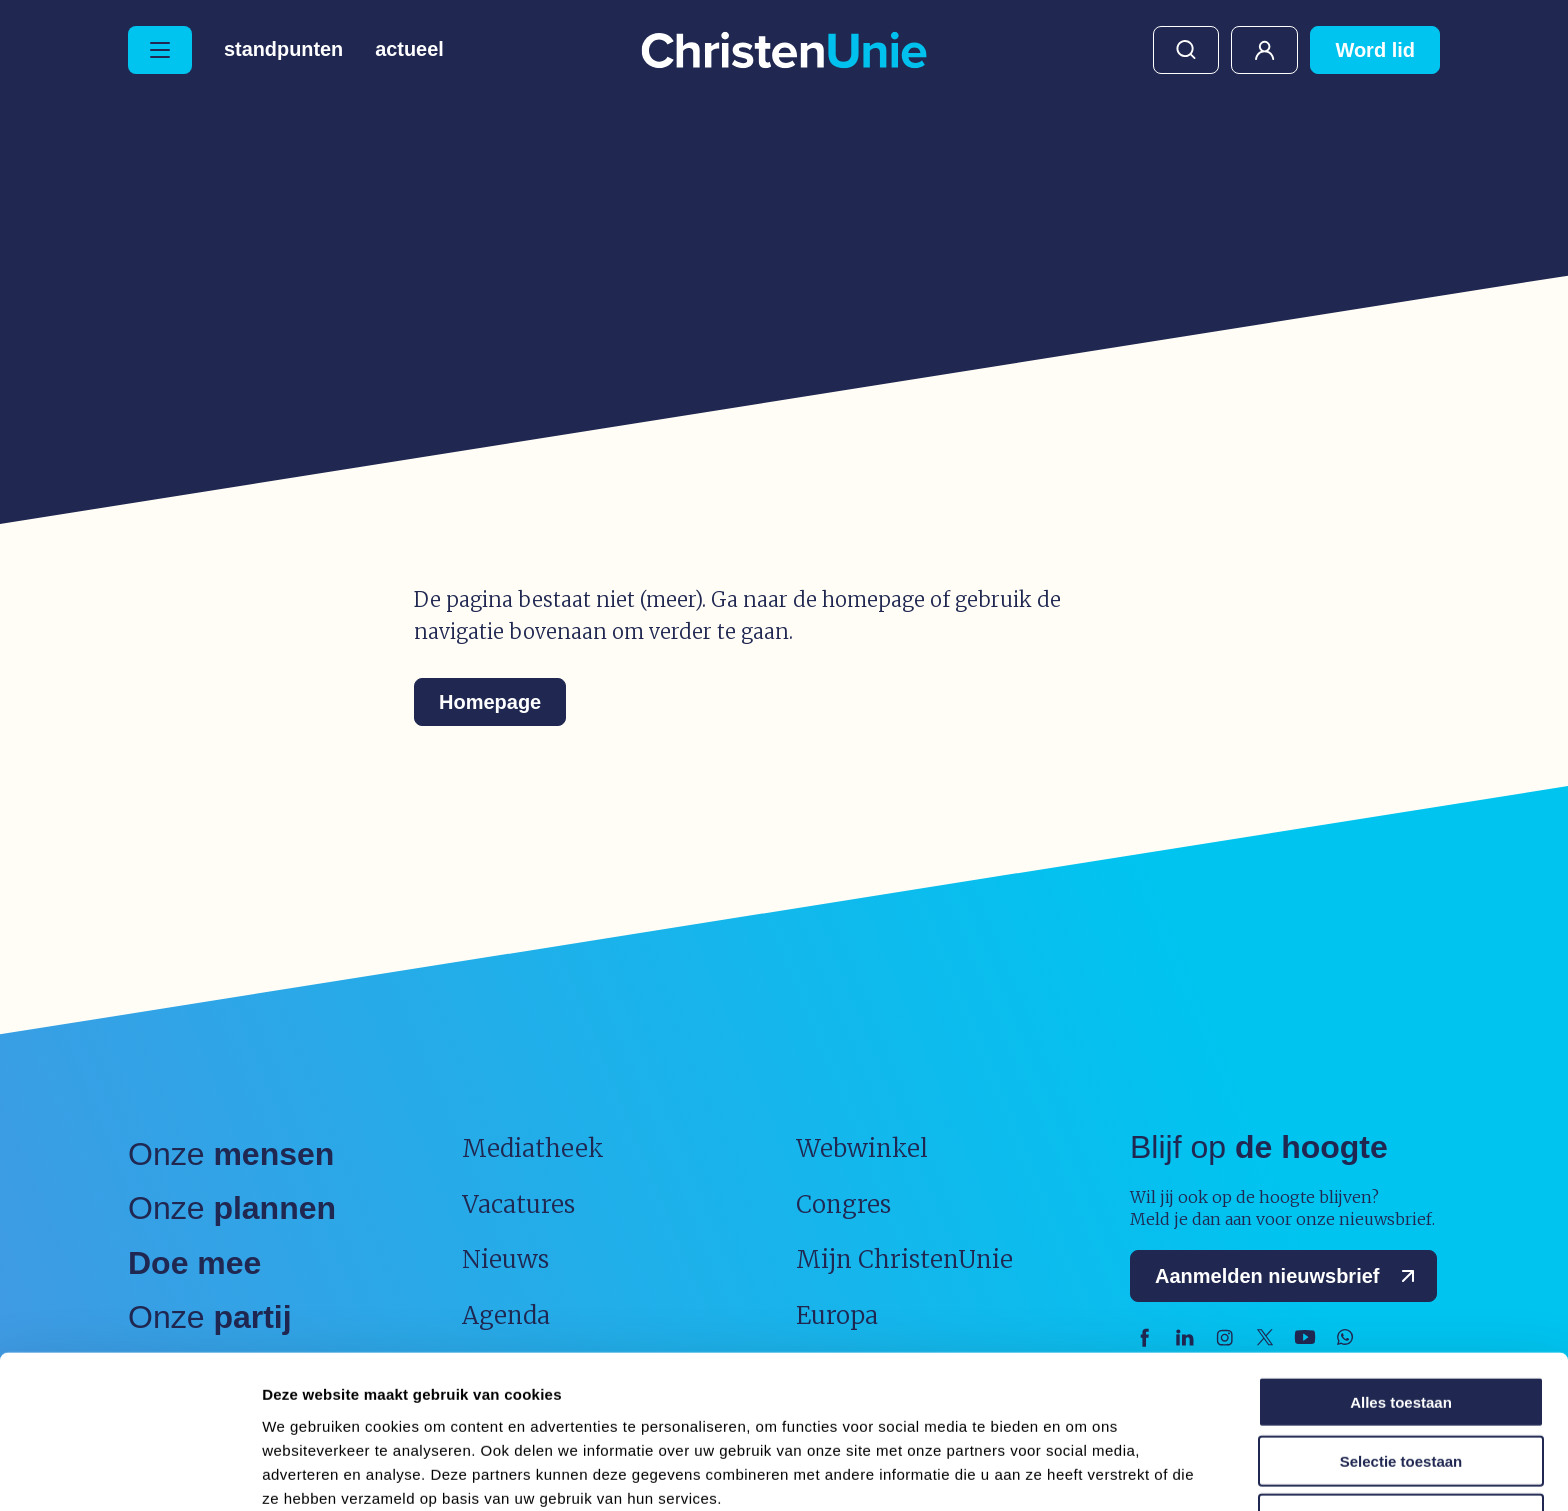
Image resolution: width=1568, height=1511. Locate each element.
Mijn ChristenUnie (1264, 50)
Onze (231, 1154)
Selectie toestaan (1401, 1370)
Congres (843, 1204)
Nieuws (505, 1259)
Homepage (490, 702)
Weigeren (1400, 1428)
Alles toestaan (1401, 1311)
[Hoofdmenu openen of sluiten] (160, 50)
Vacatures (518, 1204)
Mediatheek (533, 1148)
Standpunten (284, 50)
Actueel (410, 50)
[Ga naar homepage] (784, 51)
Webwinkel (862, 1148)
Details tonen (1080, 1471)
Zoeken (1186, 50)
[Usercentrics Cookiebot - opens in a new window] (129, 1472)
